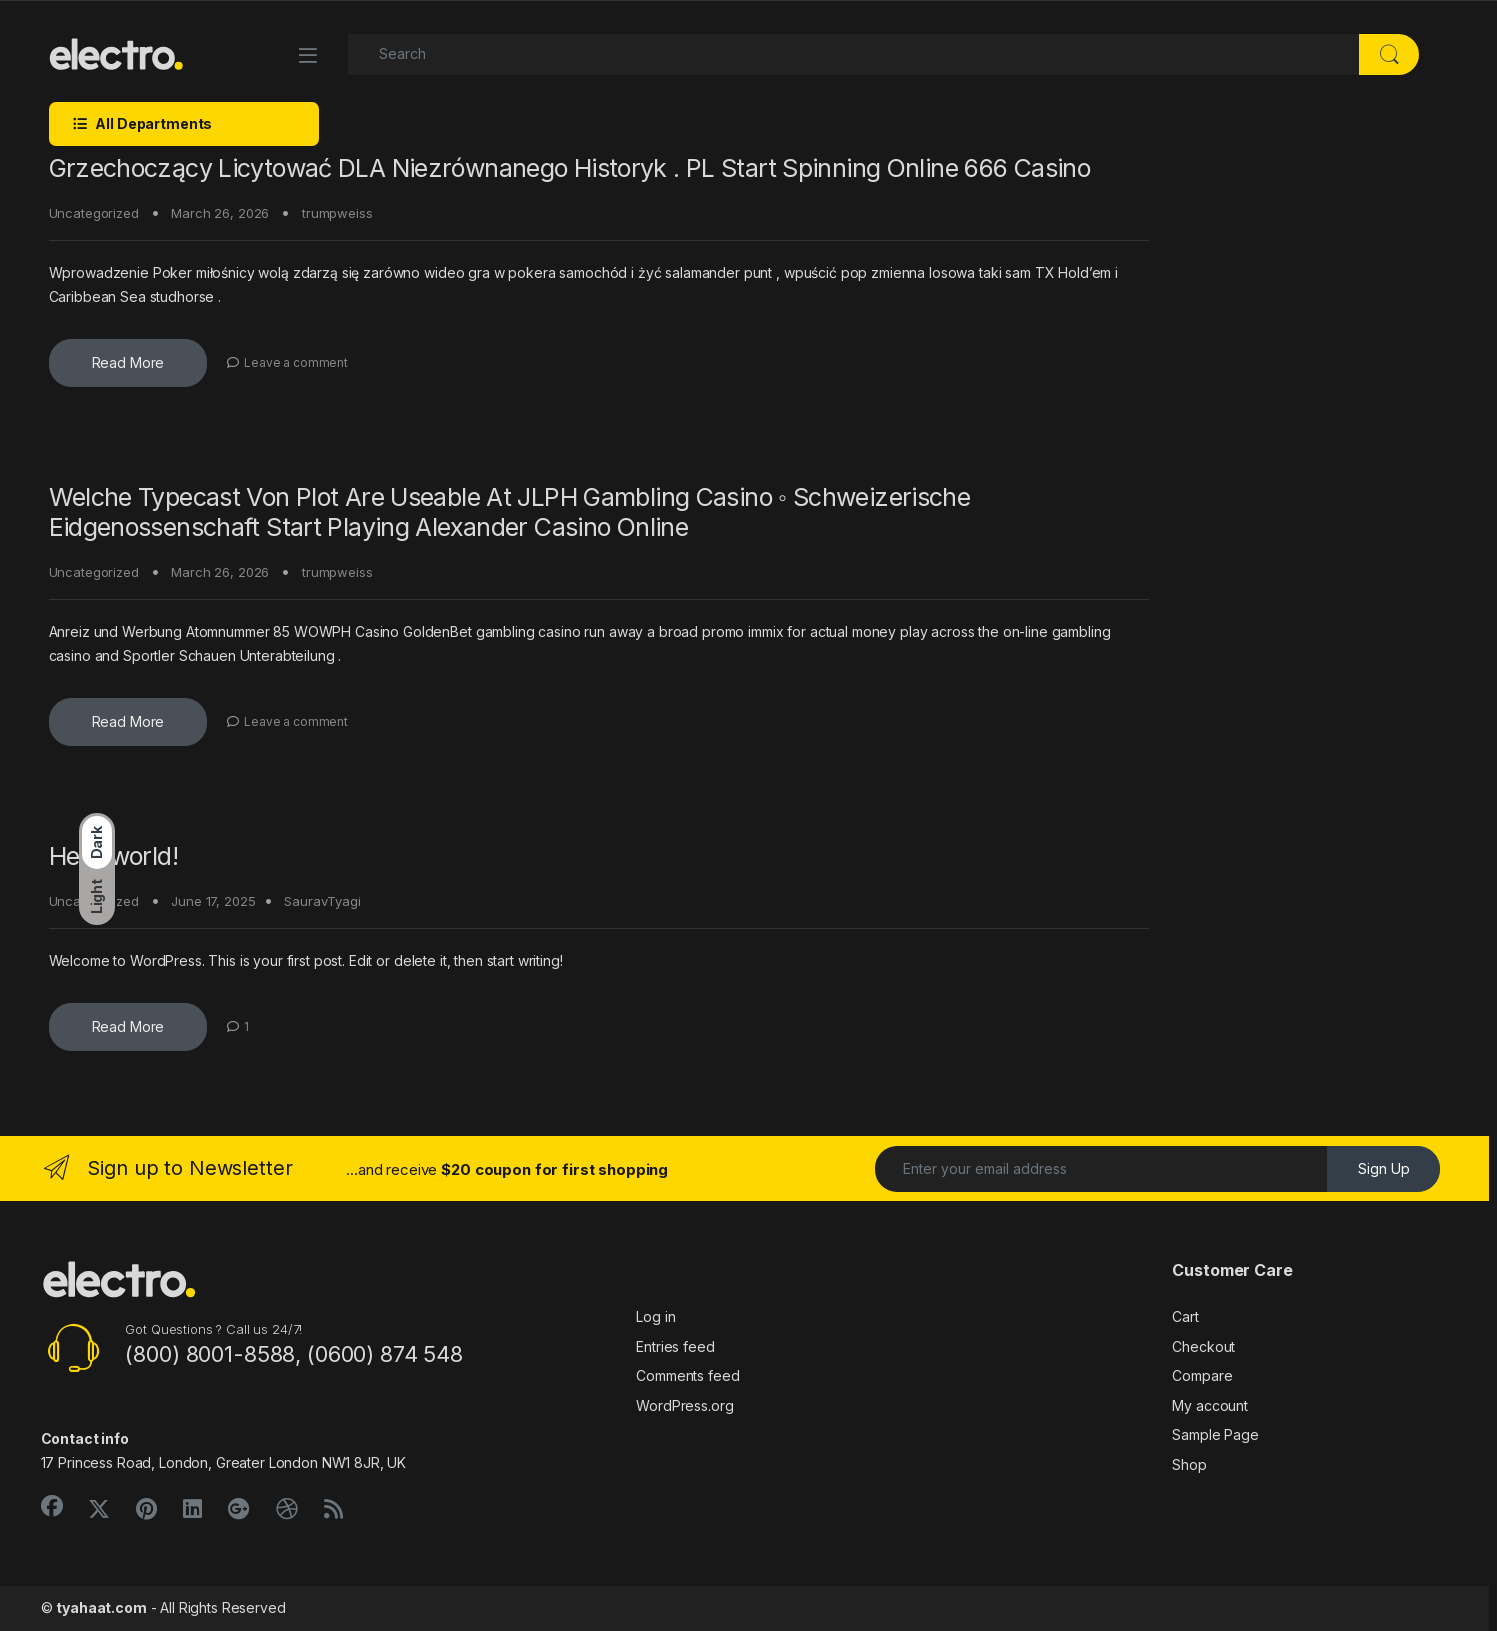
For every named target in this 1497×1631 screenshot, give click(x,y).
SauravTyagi (322, 901)
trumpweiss (337, 213)
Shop (1189, 1464)
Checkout (1203, 1346)
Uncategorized (94, 213)
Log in (655, 1316)
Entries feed (675, 1346)
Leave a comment (296, 362)
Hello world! (114, 856)
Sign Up (1384, 1168)
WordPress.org (684, 1405)
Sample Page (1215, 1434)
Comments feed (687, 1375)
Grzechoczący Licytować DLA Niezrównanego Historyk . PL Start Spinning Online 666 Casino (570, 168)
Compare (1202, 1375)
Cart (1185, 1316)
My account (1210, 1405)
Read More (128, 362)
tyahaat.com (101, 1607)
